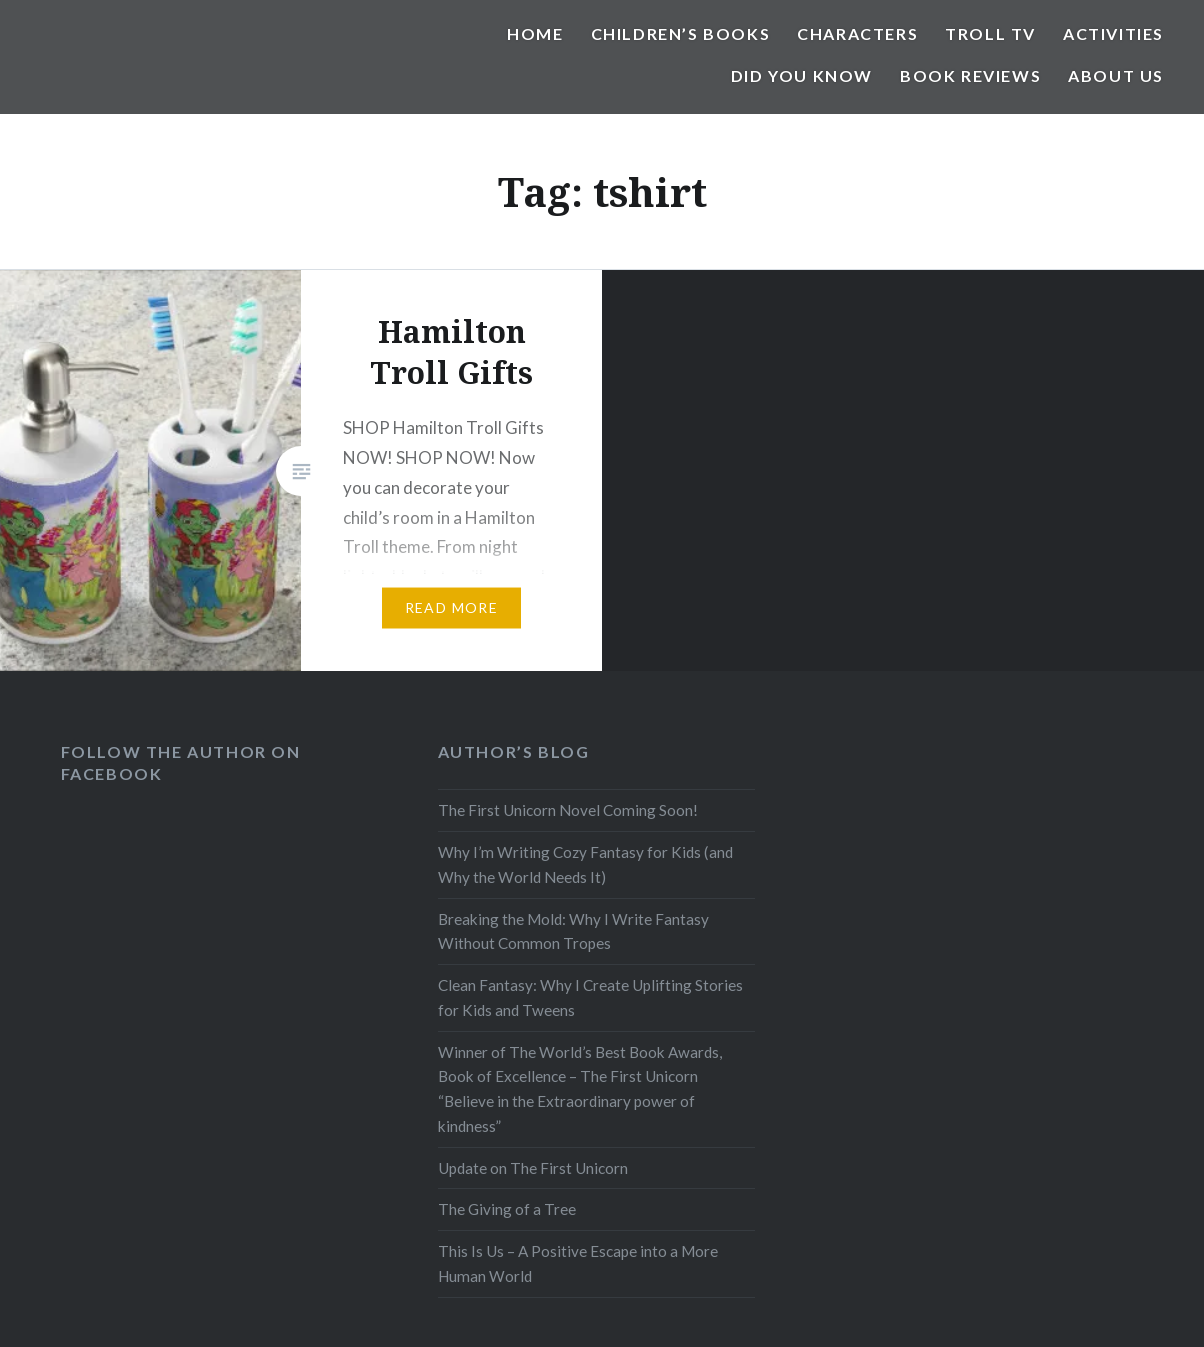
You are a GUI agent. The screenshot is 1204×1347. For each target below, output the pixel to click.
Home (535, 33)
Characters (857, 33)
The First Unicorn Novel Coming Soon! (568, 810)
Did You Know (802, 75)
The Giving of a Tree (507, 1209)
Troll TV (990, 33)
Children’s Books (681, 33)
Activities (1113, 33)
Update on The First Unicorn (533, 1168)
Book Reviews (970, 75)
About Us (1116, 75)
